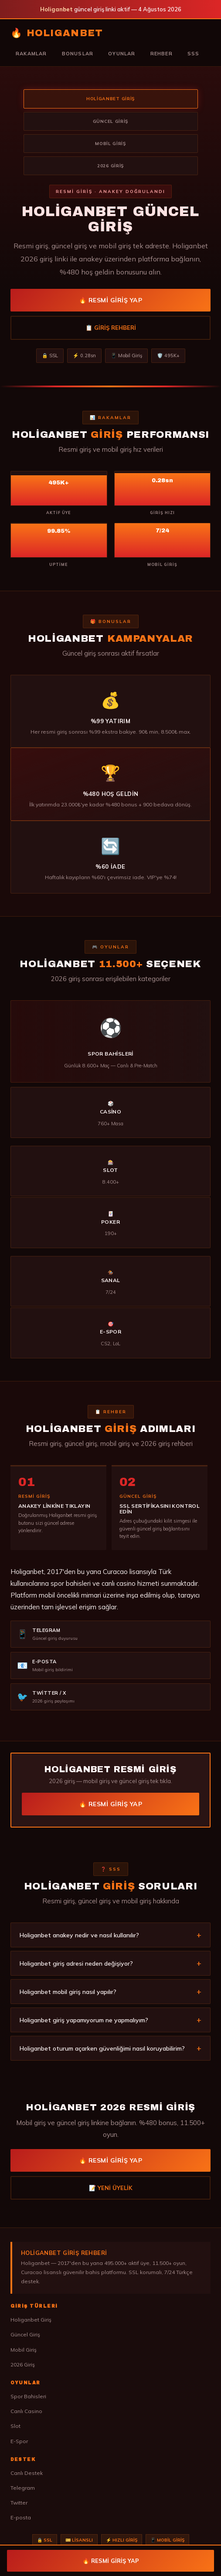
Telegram (22, 2488)
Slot (15, 2426)
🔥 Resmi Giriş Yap (111, 300)
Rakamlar (31, 54)
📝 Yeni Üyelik (111, 2191)
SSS (193, 54)
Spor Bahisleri (28, 2396)
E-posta (20, 2517)
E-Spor (19, 2441)
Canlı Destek (26, 2473)
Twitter (18, 2502)
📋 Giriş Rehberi (110, 327)
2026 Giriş (22, 2364)
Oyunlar (121, 54)
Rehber (161, 54)
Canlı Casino (26, 2411)
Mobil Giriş (23, 2349)
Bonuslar (78, 54)
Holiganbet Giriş (30, 2319)
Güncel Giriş (25, 2334)
